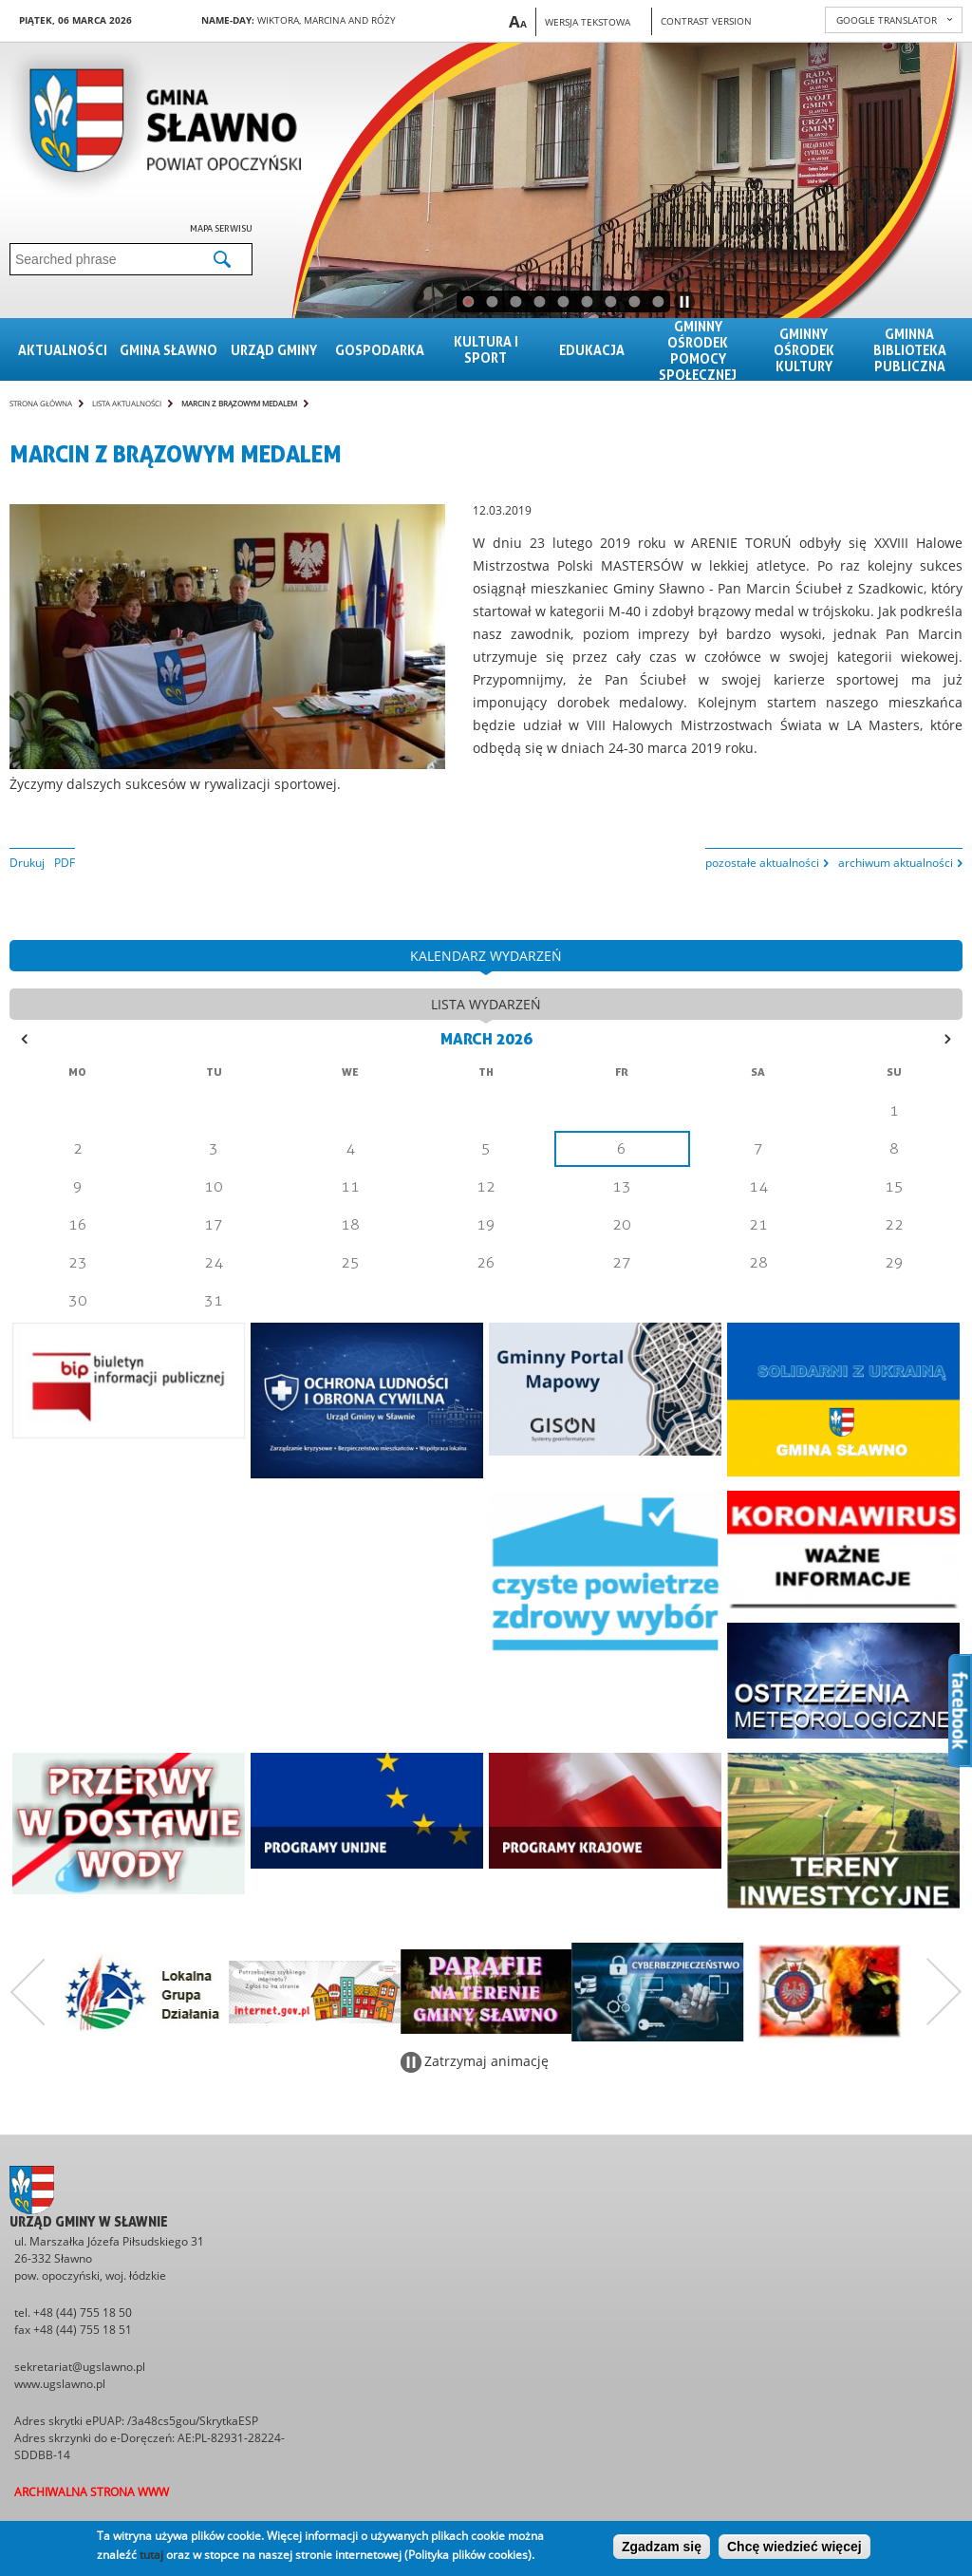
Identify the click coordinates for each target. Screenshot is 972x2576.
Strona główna (40, 403)
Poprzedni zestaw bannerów (27, 1992)
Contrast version (706, 21)
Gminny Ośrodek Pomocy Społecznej (698, 350)
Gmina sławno (168, 350)
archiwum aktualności (895, 863)
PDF (64, 863)
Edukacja (592, 350)
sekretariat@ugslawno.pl (79, 2367)
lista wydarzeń (486, 1004)
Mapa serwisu (221, 228)
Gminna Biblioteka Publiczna (909, 350)
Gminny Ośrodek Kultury (804, 350)
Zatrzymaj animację (486, 2061)
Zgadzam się (661, 2546)
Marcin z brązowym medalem (239, 403)
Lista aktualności (126, 403)
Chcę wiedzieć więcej (794, 2546)
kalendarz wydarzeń (486, 956)
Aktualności (62, 350)
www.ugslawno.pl (59, 2384)
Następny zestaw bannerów (944, 1992)
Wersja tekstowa (587, 21)
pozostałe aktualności (762, 863)
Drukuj (27, 863)
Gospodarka (379, 350)
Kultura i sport (486, 349)
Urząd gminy (274, 350)
